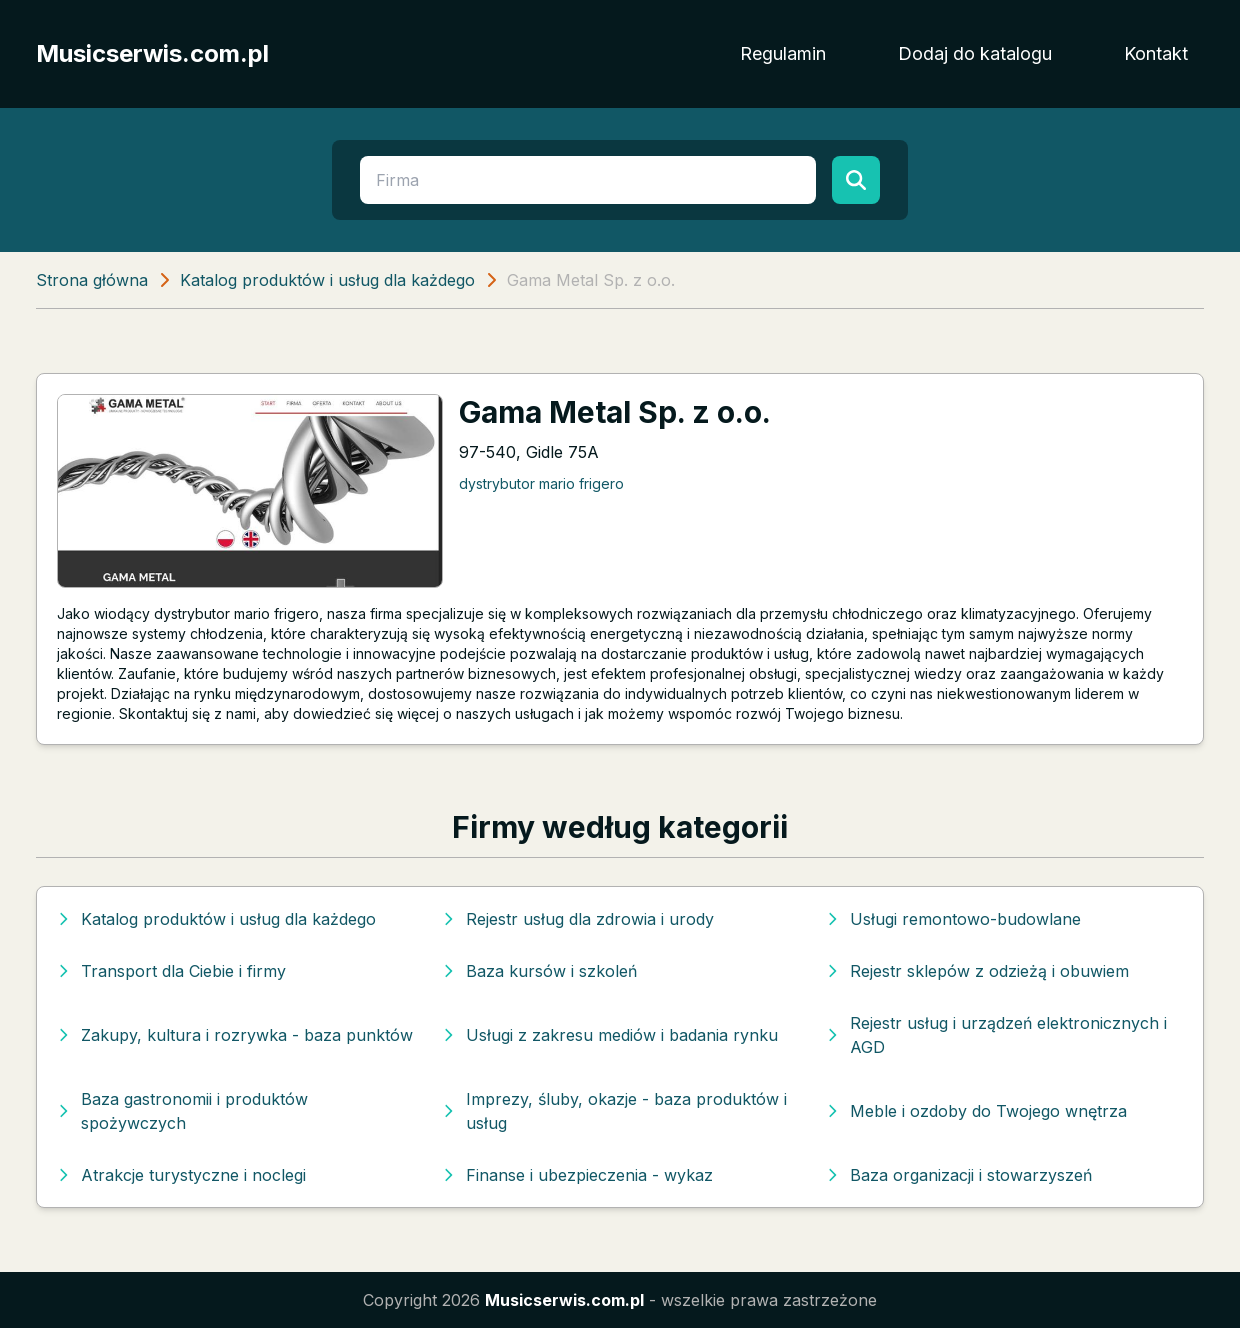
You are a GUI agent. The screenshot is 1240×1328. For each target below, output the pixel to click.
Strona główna (92, 280)
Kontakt (1156, 53)
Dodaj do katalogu (975, 53)
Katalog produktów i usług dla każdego (327, 280)
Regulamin (783, 53)
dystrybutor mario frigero (541, 483)
